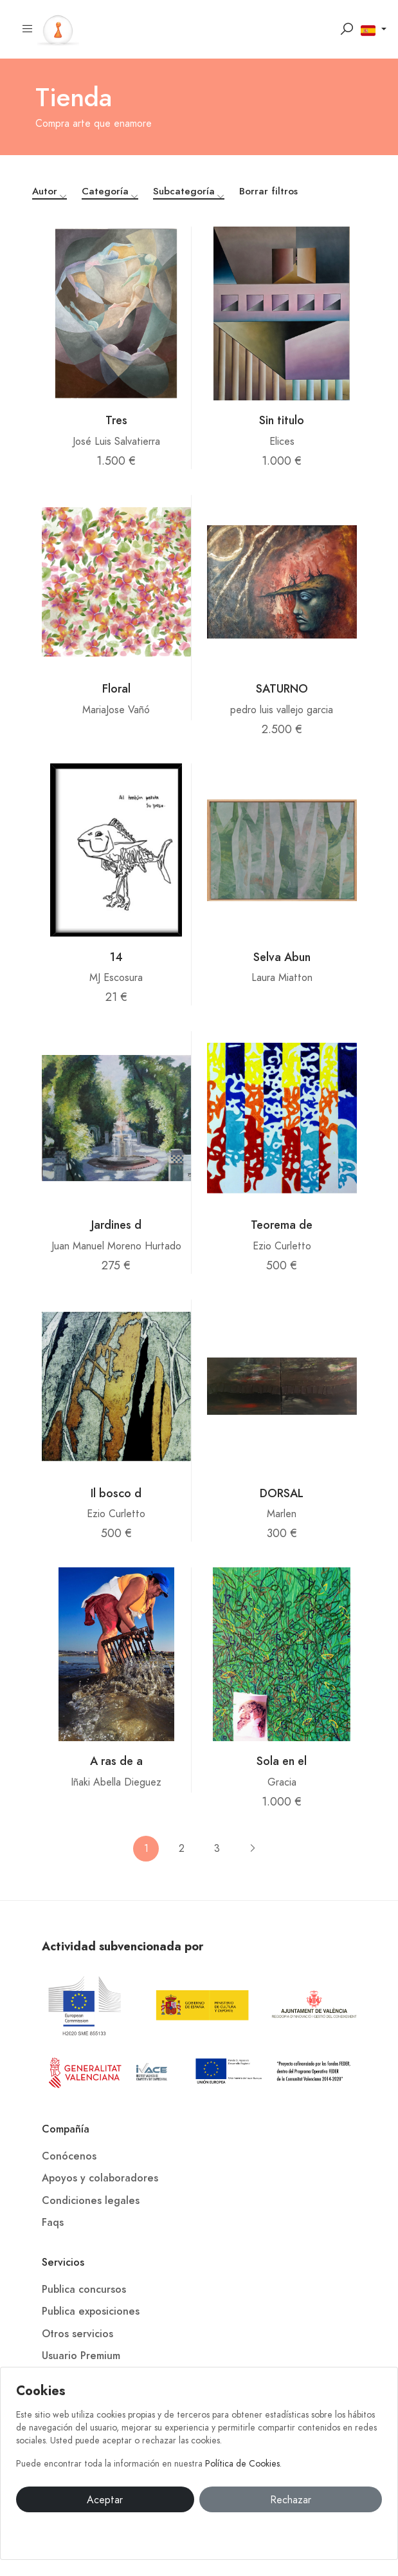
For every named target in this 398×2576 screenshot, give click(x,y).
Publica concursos (84, 2289)
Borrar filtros (268, 191)
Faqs (53, 2223)
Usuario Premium (81, 2356)
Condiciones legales (91, 2201)
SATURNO (282, 688)
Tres (116, 420)
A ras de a (116, 1761)
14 (116, 957)
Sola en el (282, 1761)
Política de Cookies (242, 2464)
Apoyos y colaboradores (100, 2178)
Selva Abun (282, 957)
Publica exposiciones (91, 2311)
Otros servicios (77, 2334)
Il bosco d (116, 1493)
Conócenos (69, 2156)
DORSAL (281, 1493)
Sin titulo (281, 420)
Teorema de (281, 1225)
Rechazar (290, 2500)
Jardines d (116, 1225)
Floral (116, 688)
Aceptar (105, 2500)
